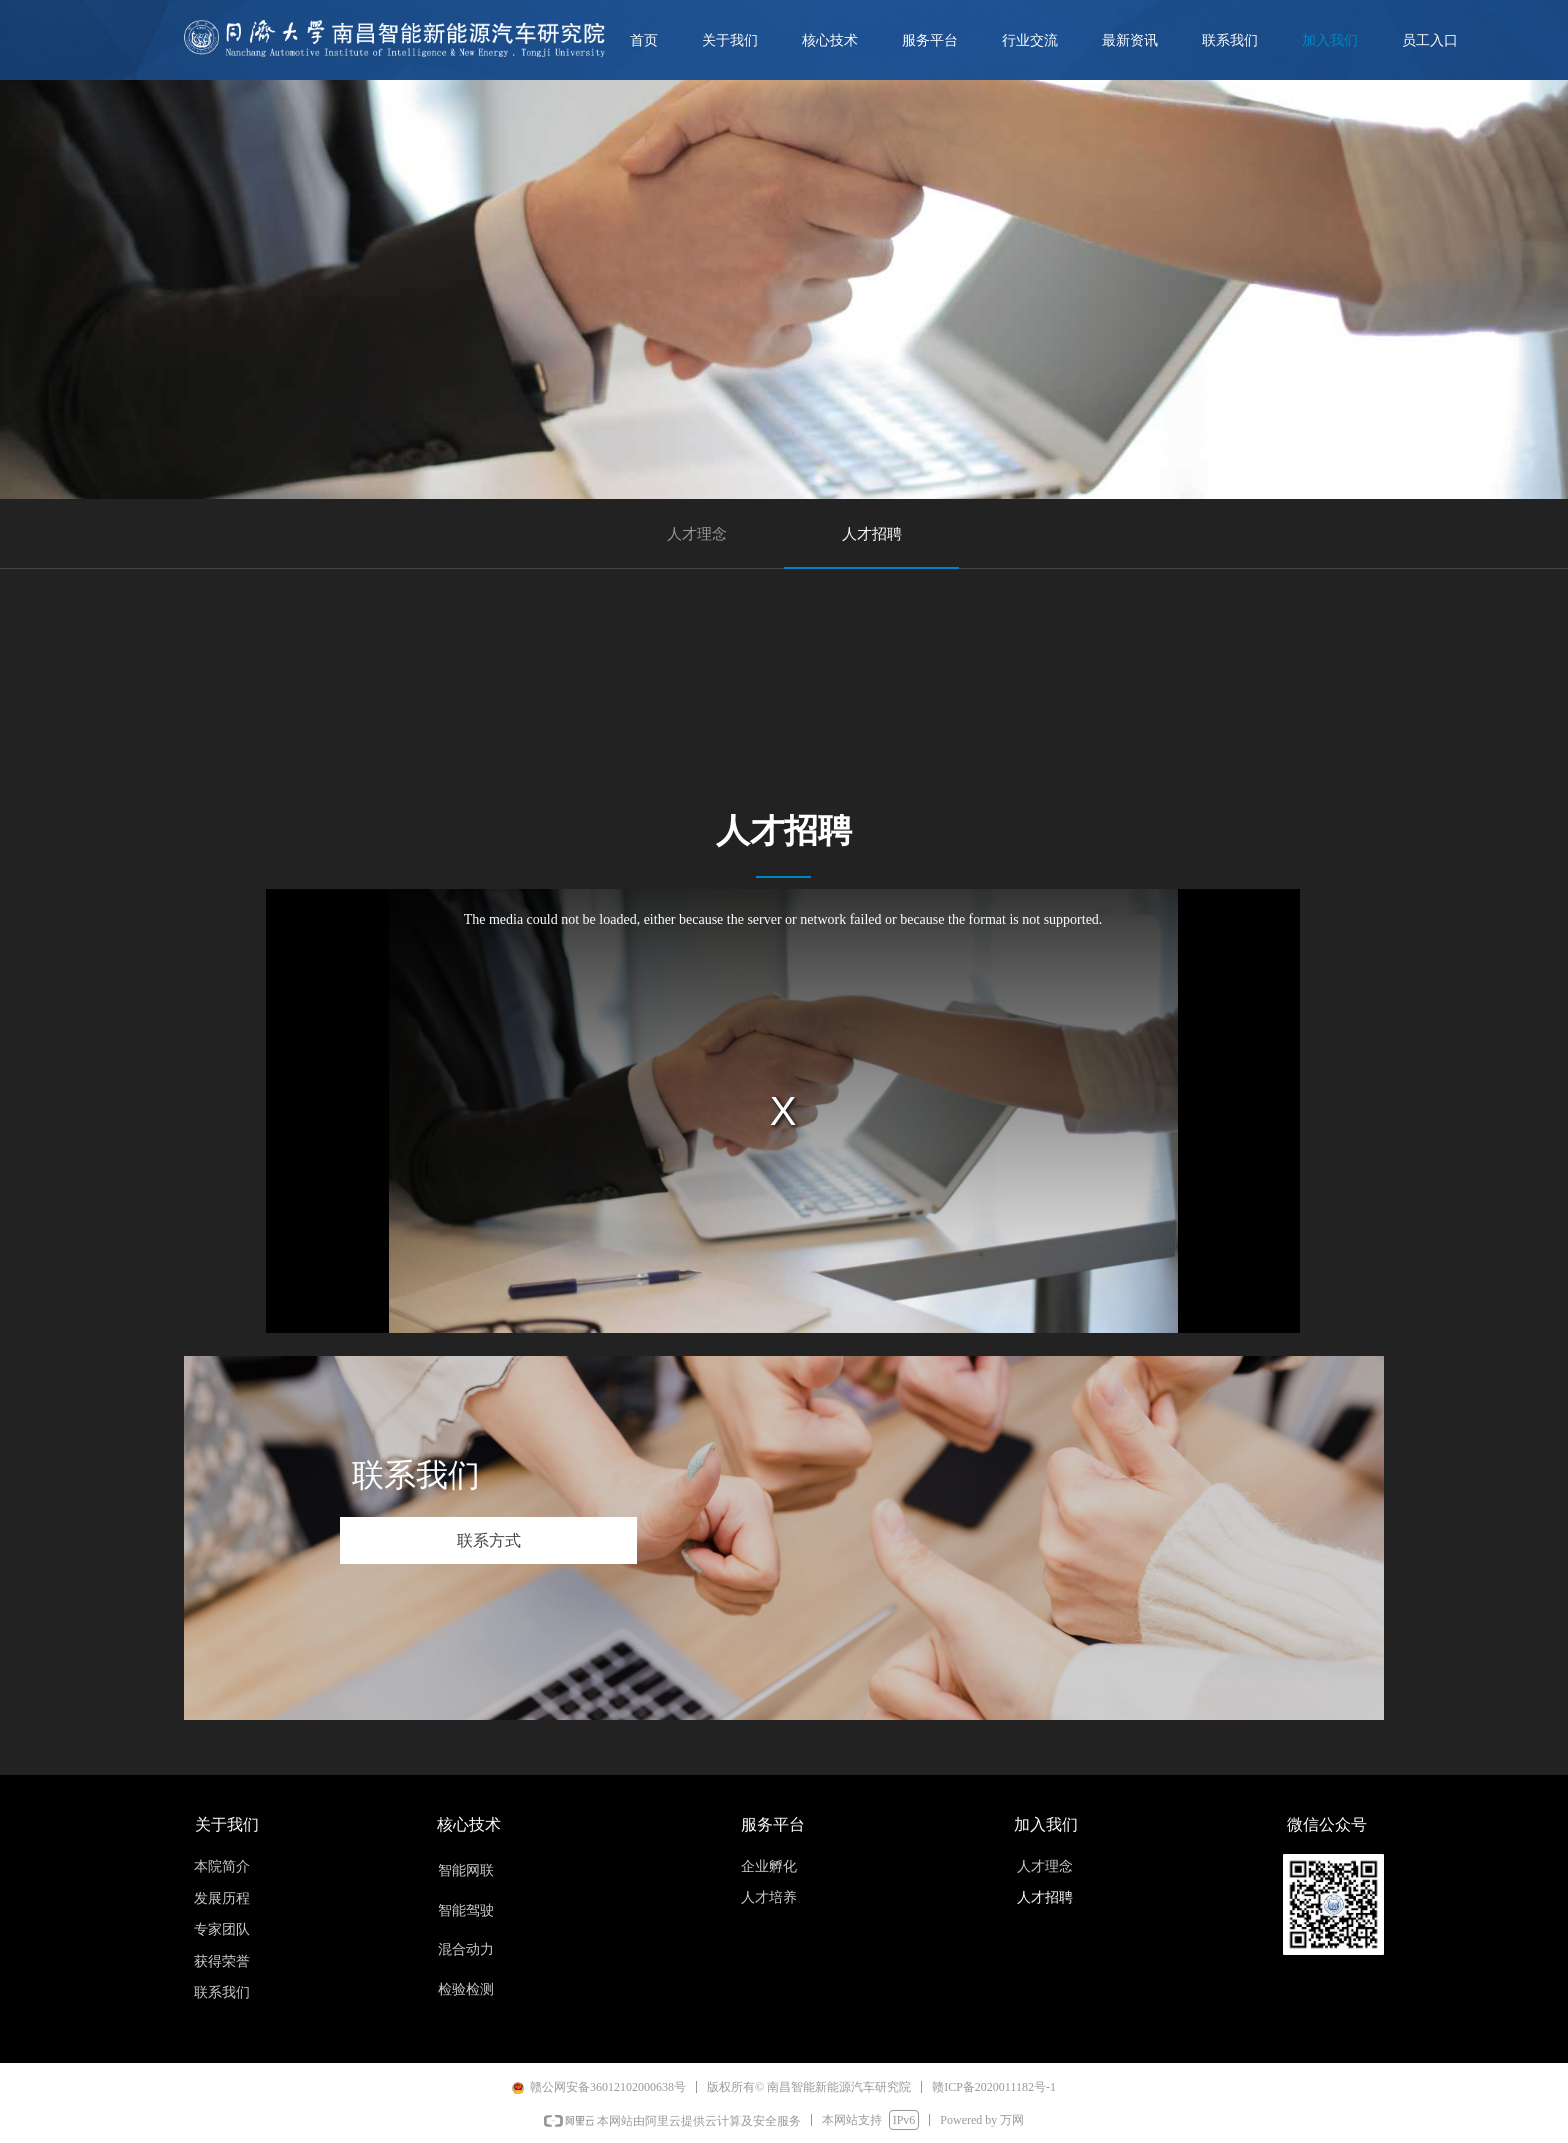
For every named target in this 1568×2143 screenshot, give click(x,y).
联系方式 (489, 1540)
